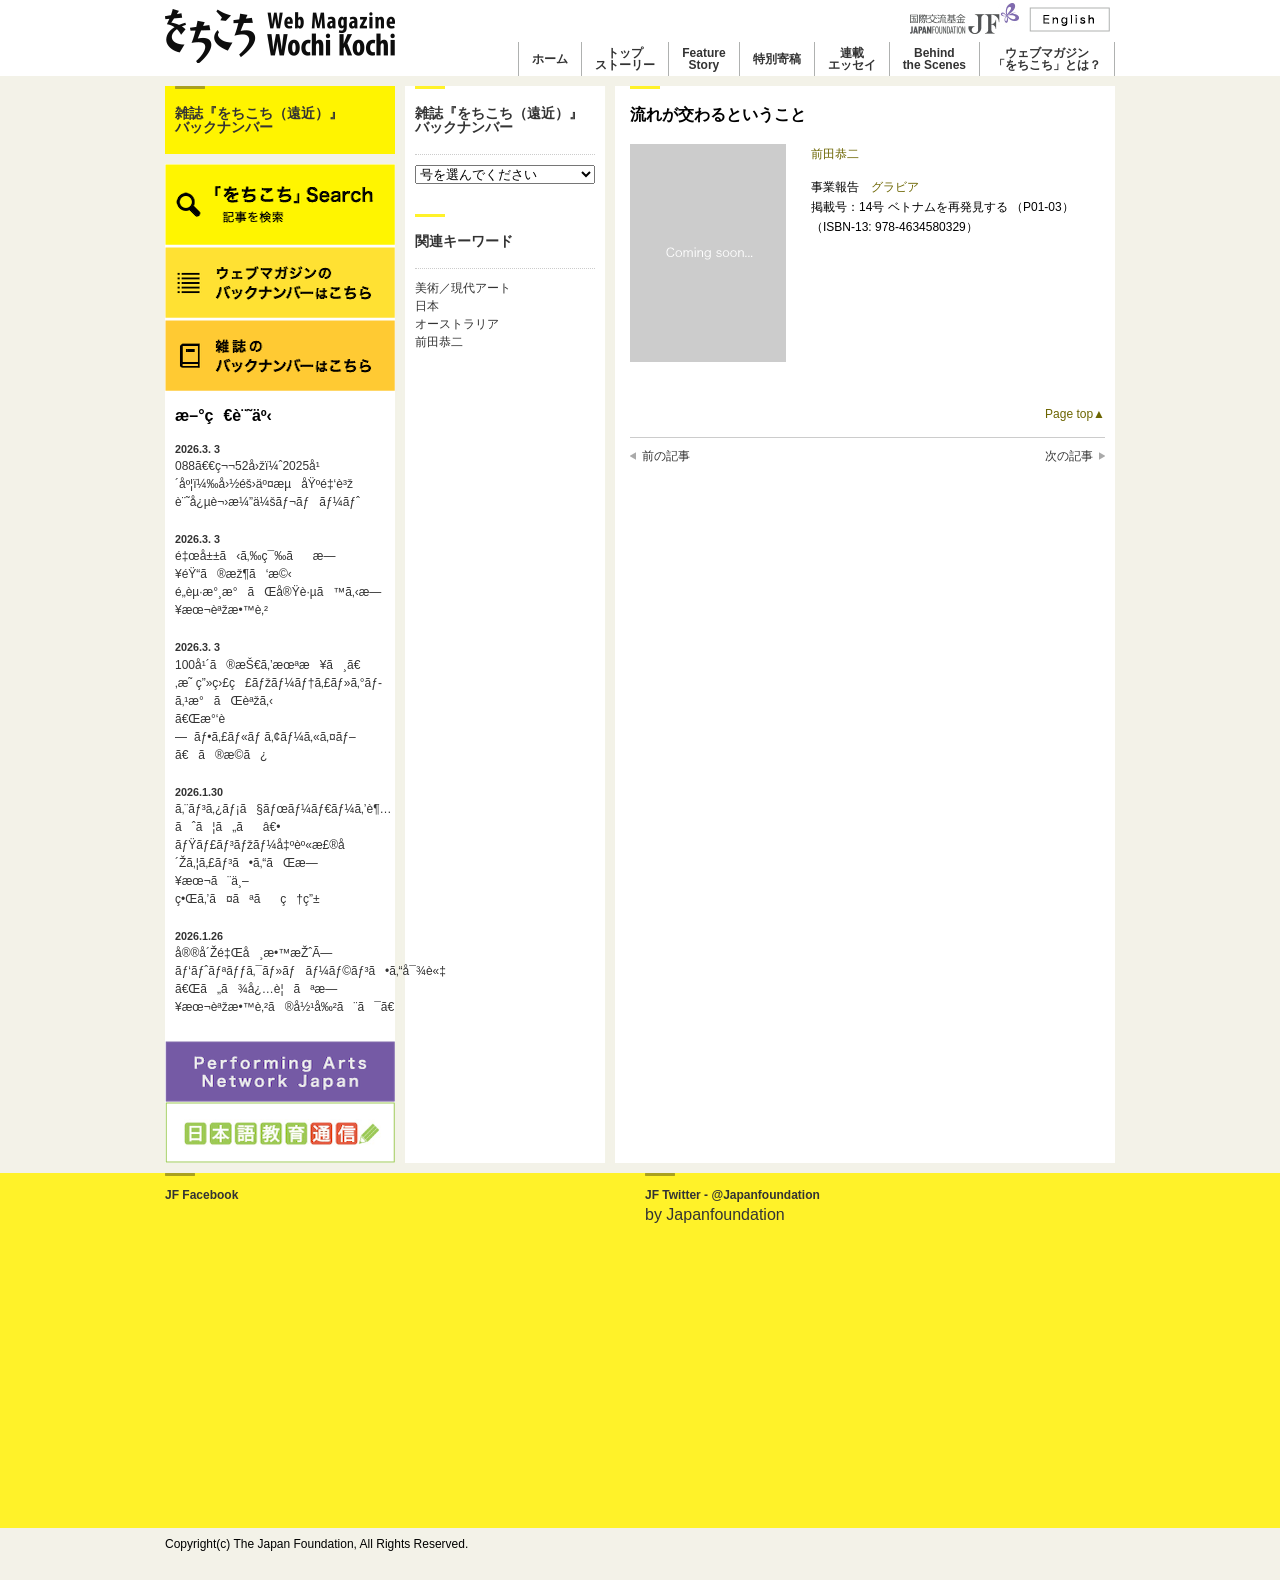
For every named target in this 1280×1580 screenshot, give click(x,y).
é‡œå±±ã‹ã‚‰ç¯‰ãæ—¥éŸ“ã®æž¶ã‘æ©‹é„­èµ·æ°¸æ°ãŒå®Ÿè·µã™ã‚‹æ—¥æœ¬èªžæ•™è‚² (278, 575)
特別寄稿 (777, 59)
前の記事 (666, 456)
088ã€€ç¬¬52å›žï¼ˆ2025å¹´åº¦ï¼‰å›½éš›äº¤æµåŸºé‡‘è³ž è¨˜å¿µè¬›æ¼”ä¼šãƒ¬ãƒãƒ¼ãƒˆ (267, 476)
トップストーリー (625, 59)
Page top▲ (1075, 414)
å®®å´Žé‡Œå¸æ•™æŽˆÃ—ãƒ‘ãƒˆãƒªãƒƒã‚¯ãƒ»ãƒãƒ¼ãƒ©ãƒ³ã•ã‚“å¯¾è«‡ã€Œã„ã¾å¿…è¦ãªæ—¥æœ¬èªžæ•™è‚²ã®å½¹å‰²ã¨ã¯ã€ (280, 972)
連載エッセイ (852, 59)
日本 (427, 306)
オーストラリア (457, 324)
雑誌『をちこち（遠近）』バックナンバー (259, 120)
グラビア (895, 187)
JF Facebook (201, 1195)
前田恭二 (439, 342)
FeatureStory (703, 59)
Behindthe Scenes (934, 59)
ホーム (550, 59)
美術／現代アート (463, 288)
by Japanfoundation (715, 1214)
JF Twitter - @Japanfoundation (732, 1195)
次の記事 (1069, 456)
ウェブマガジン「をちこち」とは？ (1047, 59)
